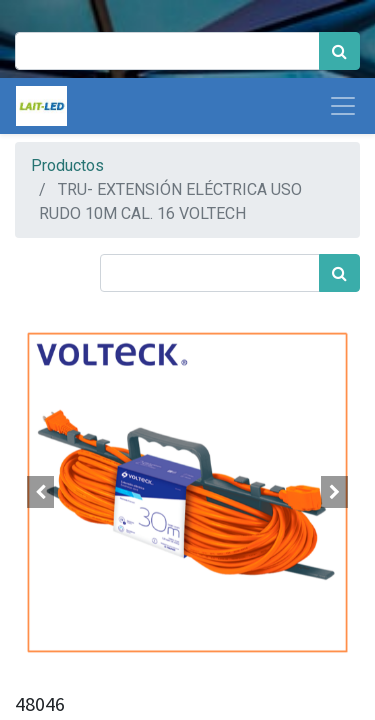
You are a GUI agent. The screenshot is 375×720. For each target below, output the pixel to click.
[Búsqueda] (339, 51)
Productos (67, 165)
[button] (41, 492)
